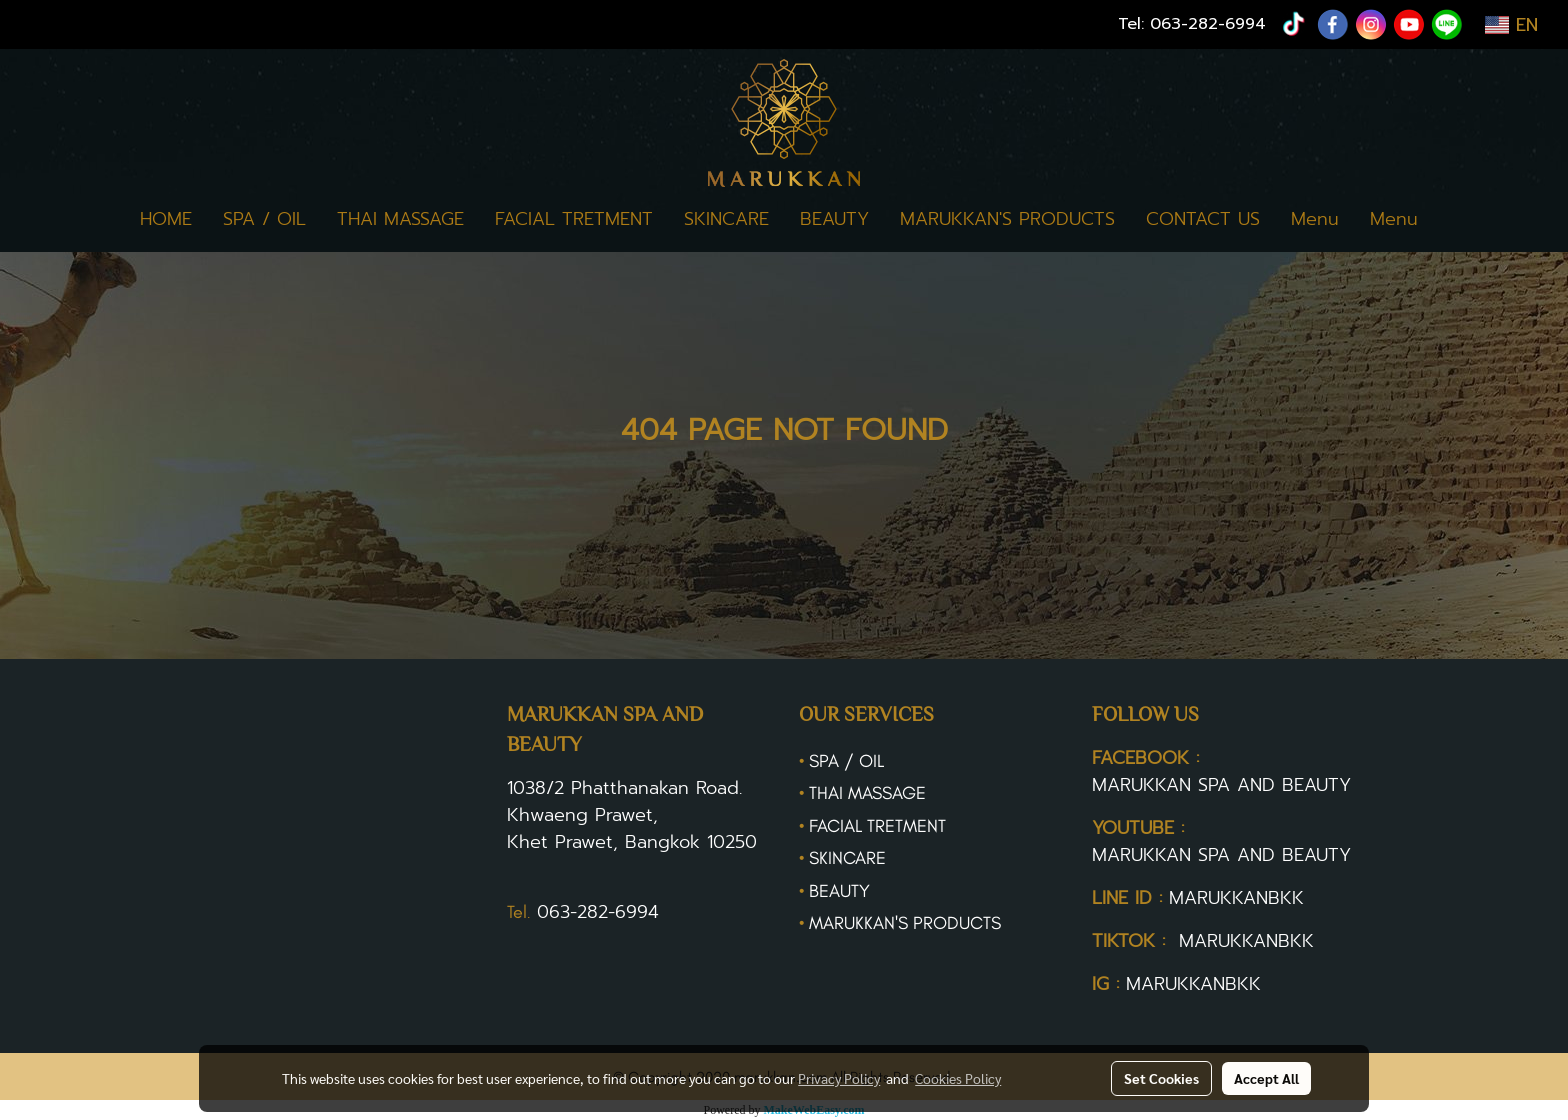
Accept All (1266, 1078)
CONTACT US (1203, 219)
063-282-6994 (1208, 24)
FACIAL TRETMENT (574, 219)
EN (1511, 25)
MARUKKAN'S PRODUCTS (1007, 219)
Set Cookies (1161, 1078)
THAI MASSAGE (400, 219)
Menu (1315, 219)
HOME (166, 219)
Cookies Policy (958, 1078)
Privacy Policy (839, 1078)
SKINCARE (726, 219)
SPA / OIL (264, 219)
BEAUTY (834, 219)
